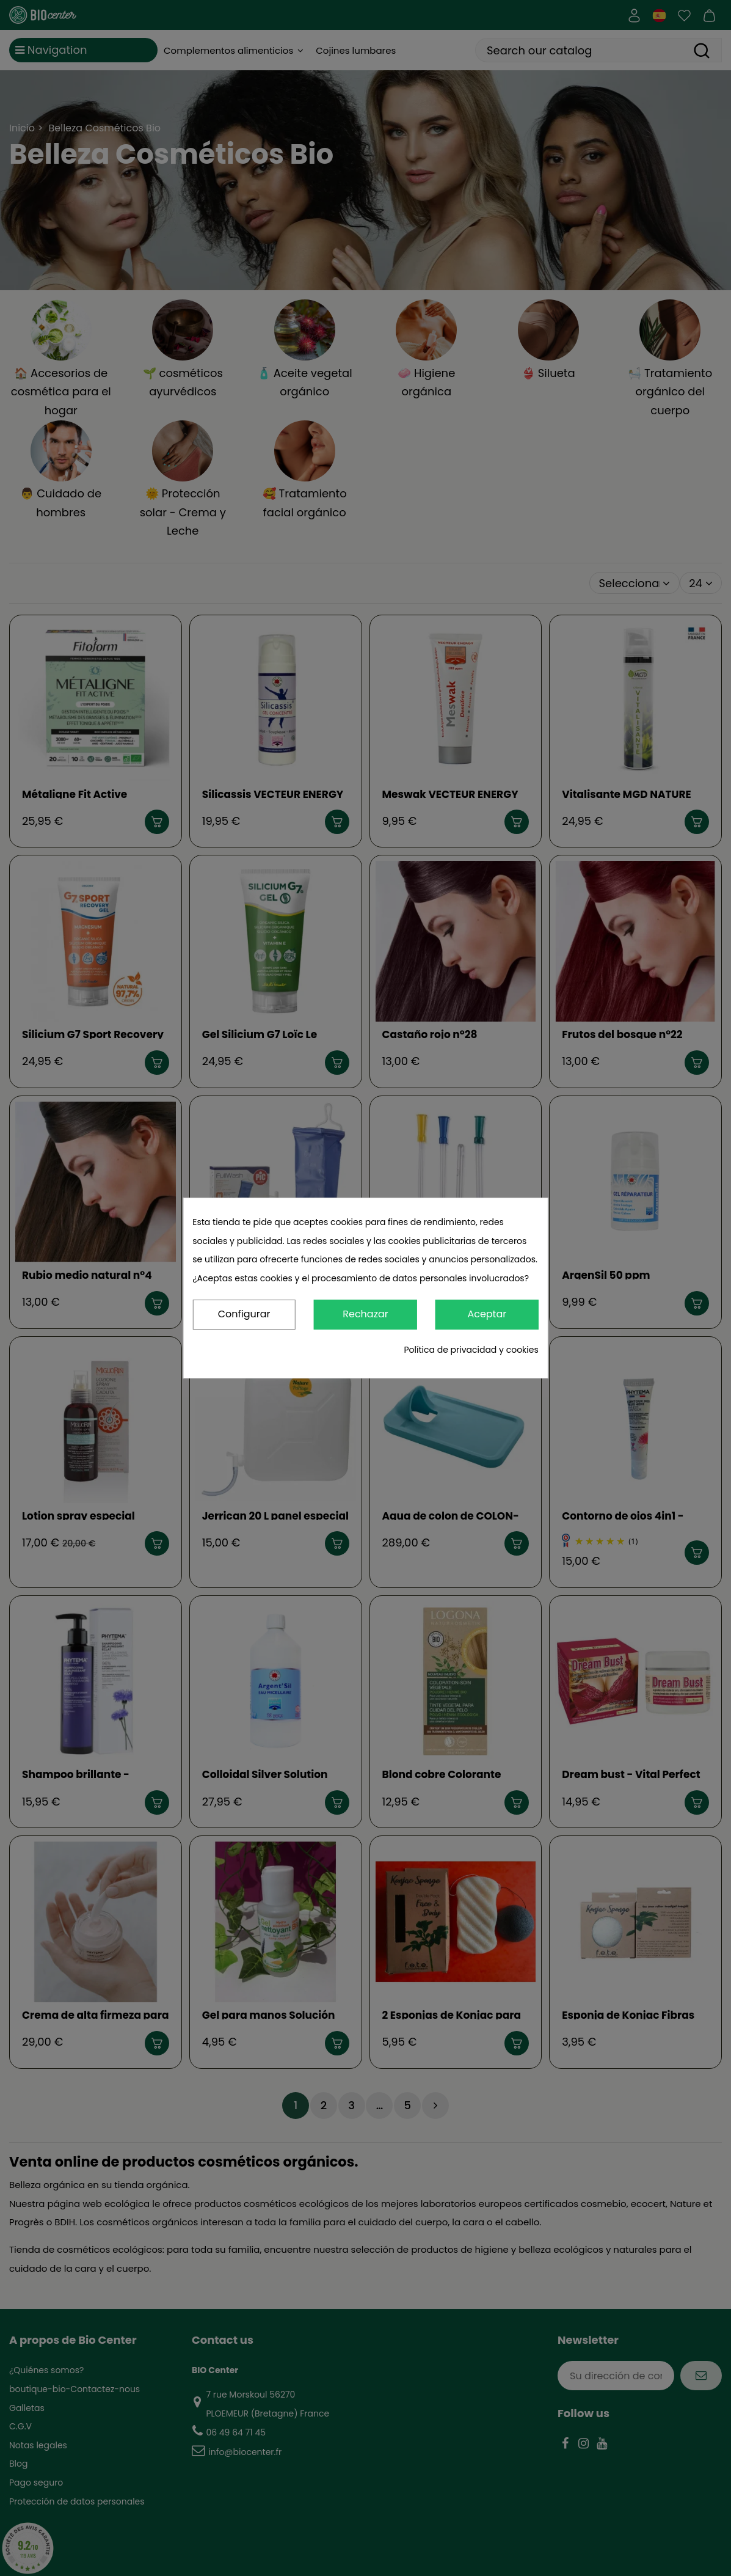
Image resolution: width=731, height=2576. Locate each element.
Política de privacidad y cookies (471, 1350)
